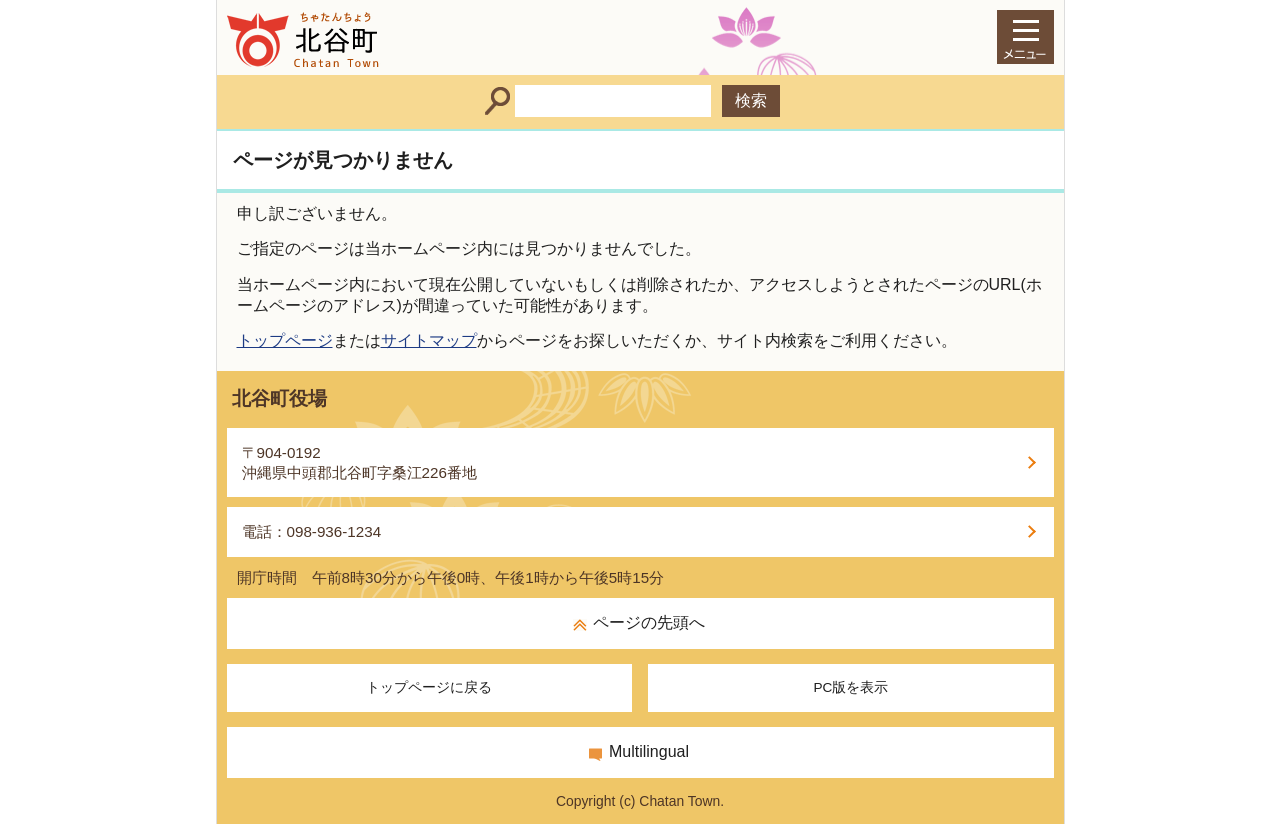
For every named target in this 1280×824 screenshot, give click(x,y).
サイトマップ (429, 340)
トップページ (285, 340)
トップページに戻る (429, 687)
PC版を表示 (850, 687)
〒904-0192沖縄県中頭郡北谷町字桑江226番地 (359, 462)
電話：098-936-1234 (312, 531)
